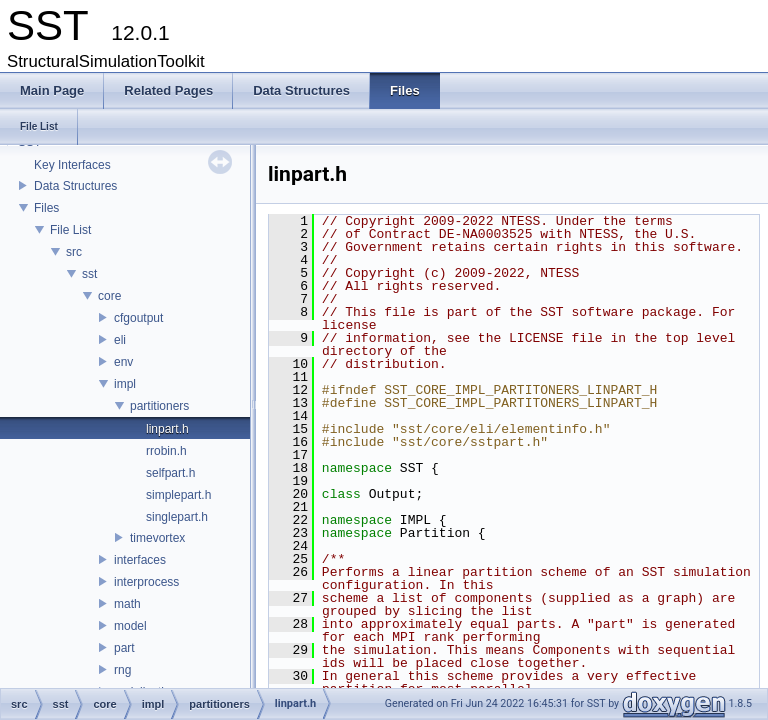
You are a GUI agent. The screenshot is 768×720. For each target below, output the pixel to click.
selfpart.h (170, 473)
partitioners (159, 406)
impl (125, 384)
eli (120, 340)
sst (89, 274)
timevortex (157, 538)
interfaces (140, 560)
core (109, 296)
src (74, 252)
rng (122, 670)
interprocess (146, 582)
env (123, 362)
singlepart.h (177, 517)
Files (46, 208)
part (124, 648)
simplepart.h (178, 495)
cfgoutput (138, 318)
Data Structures (75, 186)
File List (70, 230)
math (127, 604)
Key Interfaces (72, 165)
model (130, 626)
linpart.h (167, 429)
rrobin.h (166, 451)
